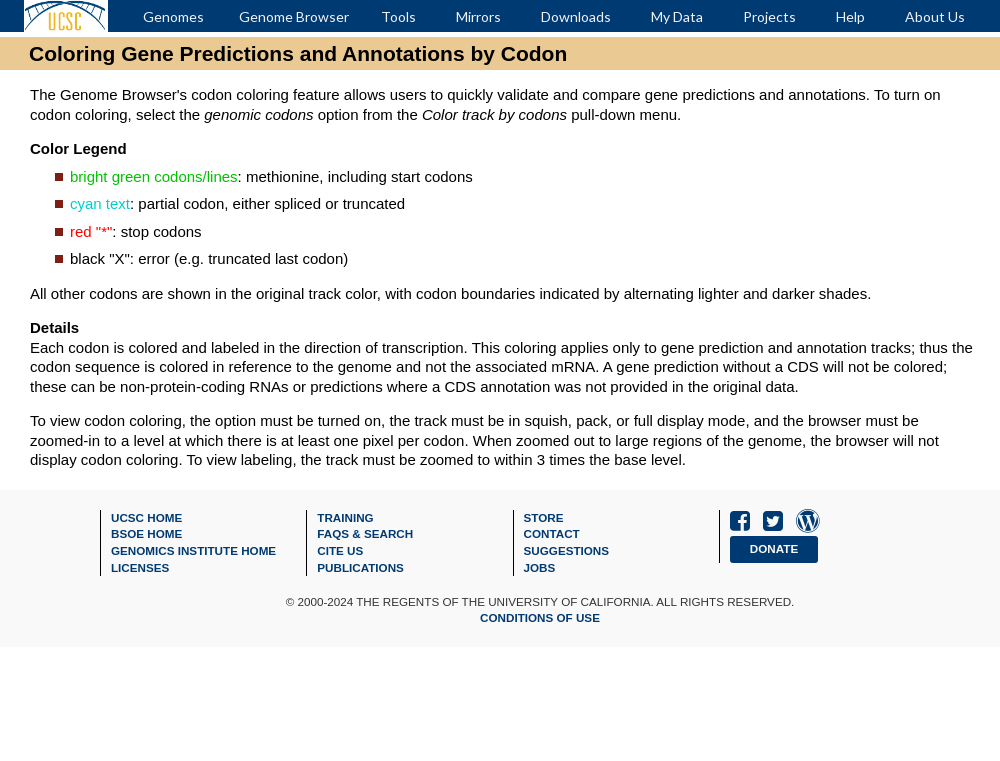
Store (544, 517)
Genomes (173, 16)
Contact (552, 533)
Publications (360, 567)
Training (345, 517)
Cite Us (340, 550)
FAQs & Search (365, 533)
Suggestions (567, 550)
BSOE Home (146, 533)
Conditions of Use (540, 617)
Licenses (140, 567)
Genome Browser (294, 16)
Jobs (540, 567)
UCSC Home (146, 517)
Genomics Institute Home (193, 550)
